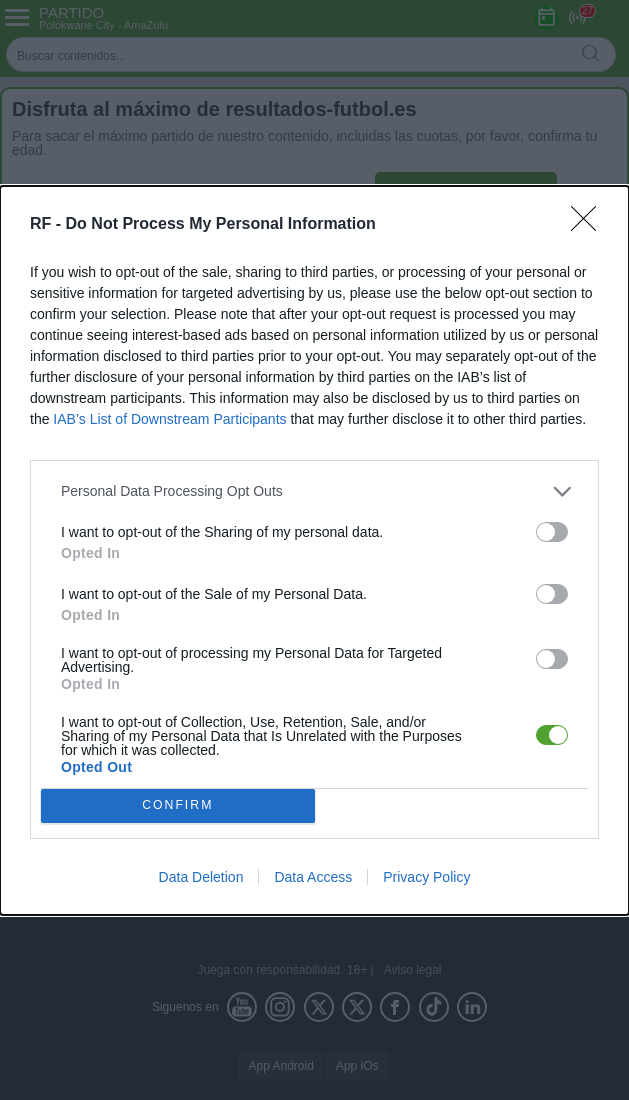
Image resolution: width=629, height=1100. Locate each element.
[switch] (552, 532)
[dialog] (314, 550)
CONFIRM (177, 805)
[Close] (590, 225)
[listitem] (314, 491)
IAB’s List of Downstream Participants (169, 419)
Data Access (313, 877)
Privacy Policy (426, 877)
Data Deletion (201, 877)
